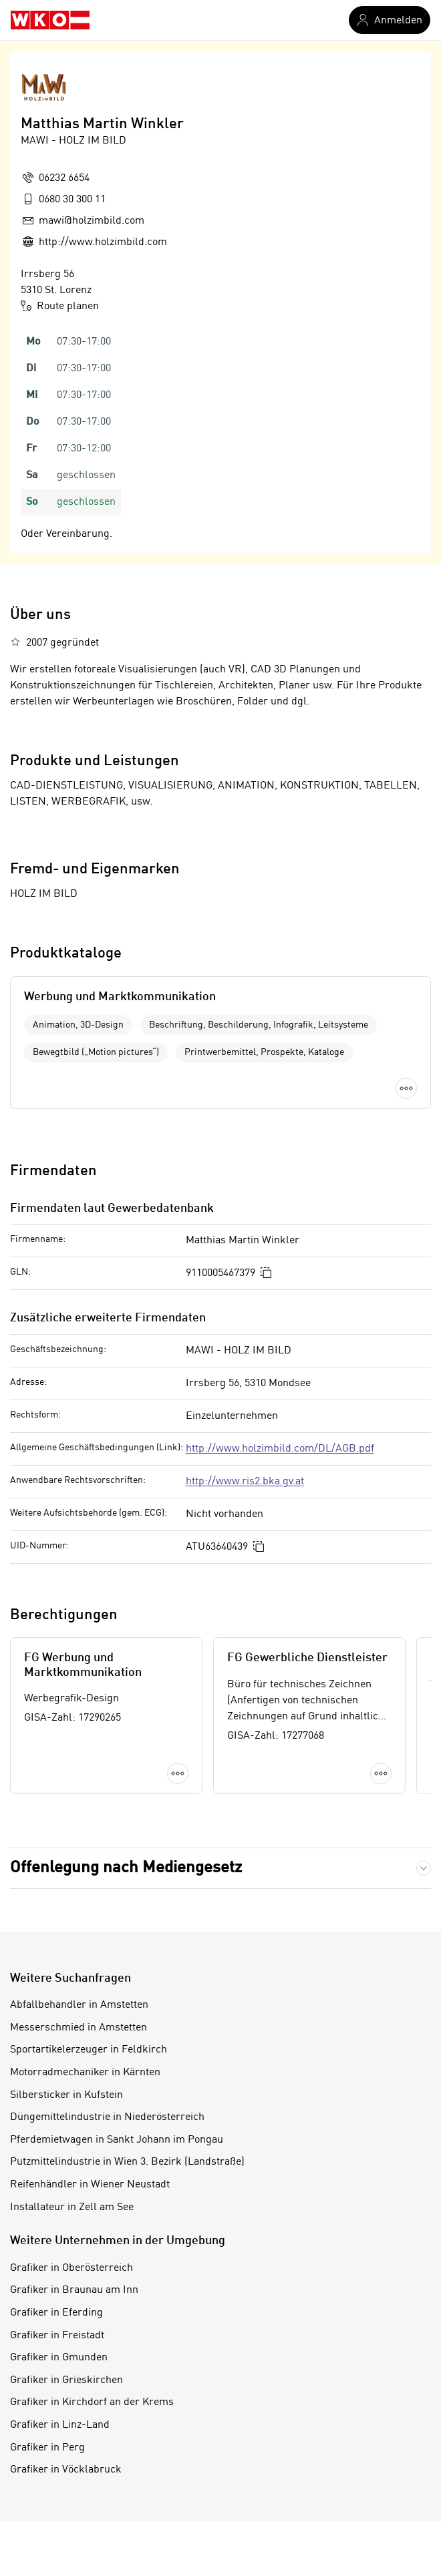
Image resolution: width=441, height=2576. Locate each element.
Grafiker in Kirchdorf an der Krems (92, 2402)
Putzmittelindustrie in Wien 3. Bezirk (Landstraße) (127, 2162)
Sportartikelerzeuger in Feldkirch (88, 2050)
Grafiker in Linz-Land (60, 2425)
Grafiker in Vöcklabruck (66, 2469)
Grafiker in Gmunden (59, 2357)
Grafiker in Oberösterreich (71, 2268)
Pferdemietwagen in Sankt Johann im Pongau (116, 2140)
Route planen (60, 305)
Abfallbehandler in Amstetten (79, 2005)
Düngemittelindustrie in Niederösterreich (107, 2117)
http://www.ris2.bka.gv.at (245, 1481)
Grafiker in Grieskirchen (66, 2380)
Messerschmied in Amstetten (78, 2027)
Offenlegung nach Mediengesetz (126, 1868)
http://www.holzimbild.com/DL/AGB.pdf (280, 1449)
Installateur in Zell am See (72, 2207)
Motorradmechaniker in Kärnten (85, 2072)
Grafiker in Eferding (56, 2313)
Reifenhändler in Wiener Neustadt (90, 2184)
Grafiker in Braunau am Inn (74, 2290)
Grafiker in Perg (47, 2447)
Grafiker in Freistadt (57, 2335)
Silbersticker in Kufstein (66, 2095)
